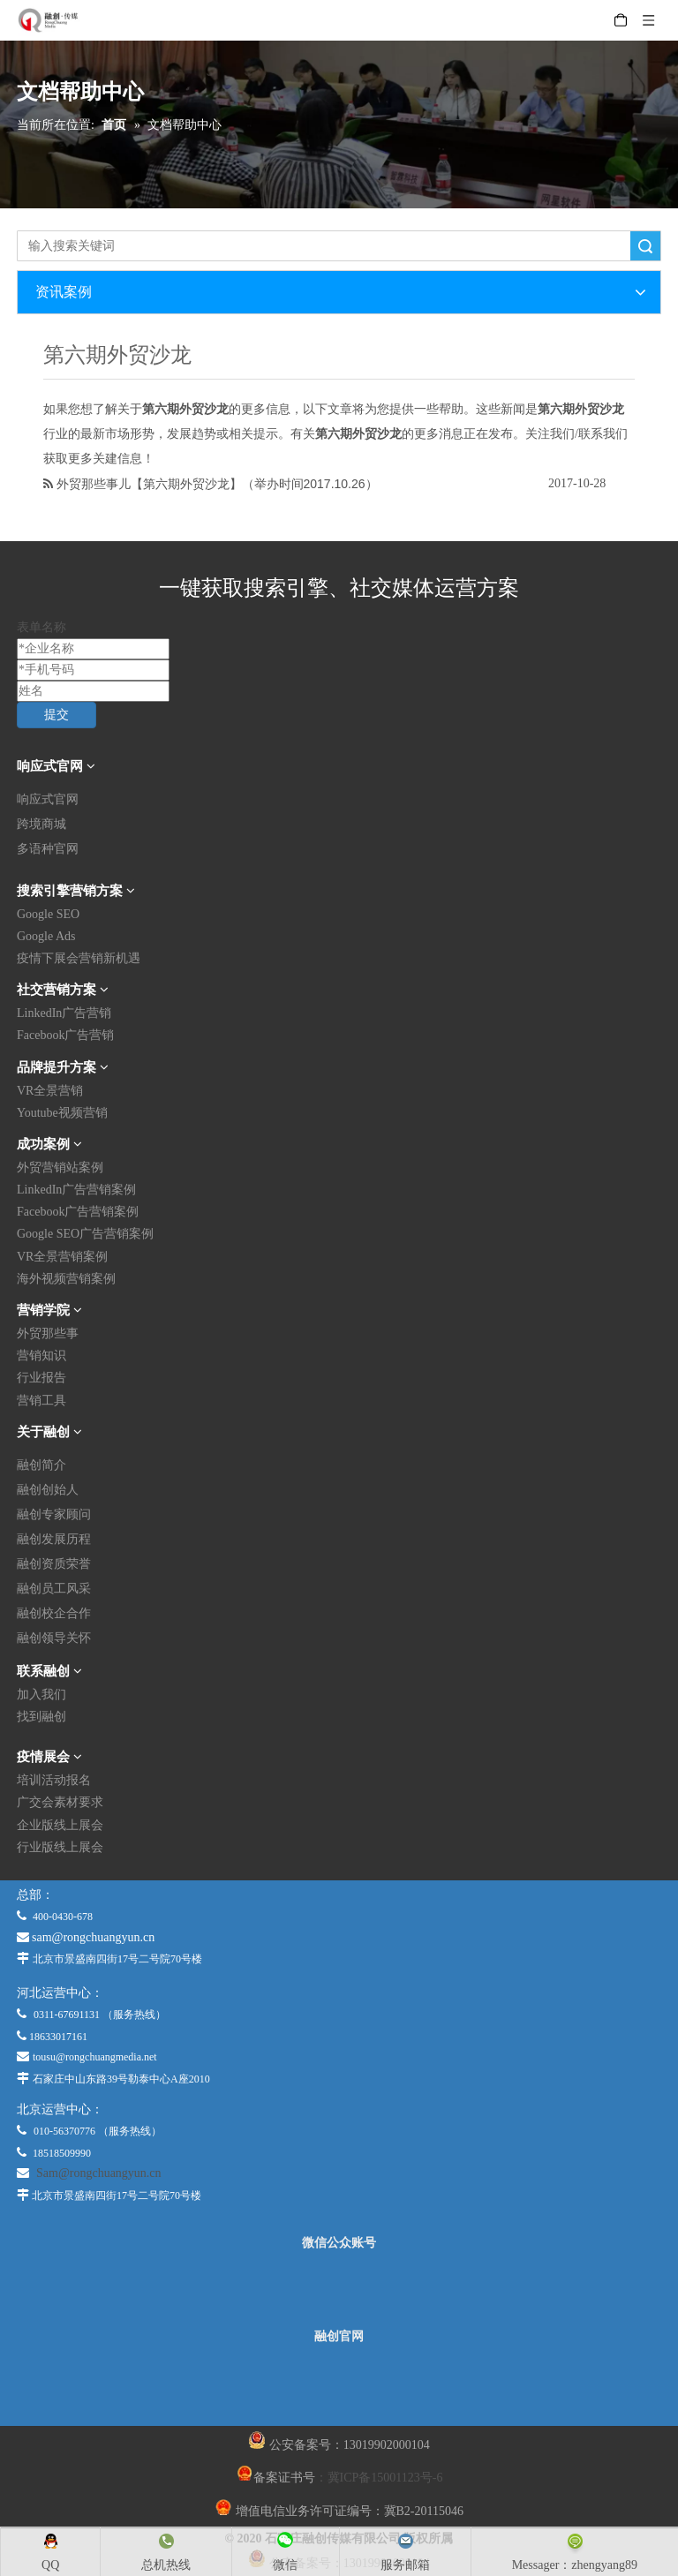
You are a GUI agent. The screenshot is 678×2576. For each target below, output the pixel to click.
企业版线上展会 (60, 1825)
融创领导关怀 (54, 1638)
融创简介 (41, 1465)
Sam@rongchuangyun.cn (99, 2173)
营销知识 (41, 1355)
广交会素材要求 (60, 1802)
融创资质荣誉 (54, 1563)
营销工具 (41, 1400)
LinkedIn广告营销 (64, 1013)
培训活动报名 (54, 1780)
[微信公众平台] (339, 2290)
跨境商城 (41, 824)
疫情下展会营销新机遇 (78, 958)
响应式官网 (48, 799)
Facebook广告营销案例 (78, 1211)
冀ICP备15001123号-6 (385, 2477)
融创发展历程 (54, 1539)
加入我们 (41, 1694)
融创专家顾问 (54, 1514)
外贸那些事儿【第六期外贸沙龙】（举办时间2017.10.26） (217, 484)
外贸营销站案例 (60, 1167)
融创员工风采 (54, 1588)
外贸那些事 (48, 1333)
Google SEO (48, 914)
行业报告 (41, 1377)
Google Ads (46, 936)
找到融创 (41, 1716)
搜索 (645, 245)
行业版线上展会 (60, 1847)
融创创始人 (48, 1489)
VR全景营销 (50, 1090)
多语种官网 (48, 848)
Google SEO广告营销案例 (85, 1233)
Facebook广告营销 (65, 1035)
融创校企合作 (54, 1613)
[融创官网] (338, 2384)
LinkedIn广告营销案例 (76, 1189)
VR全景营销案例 (62, 1256)
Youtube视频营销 (62, 1112)
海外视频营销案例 (66, 1278)
